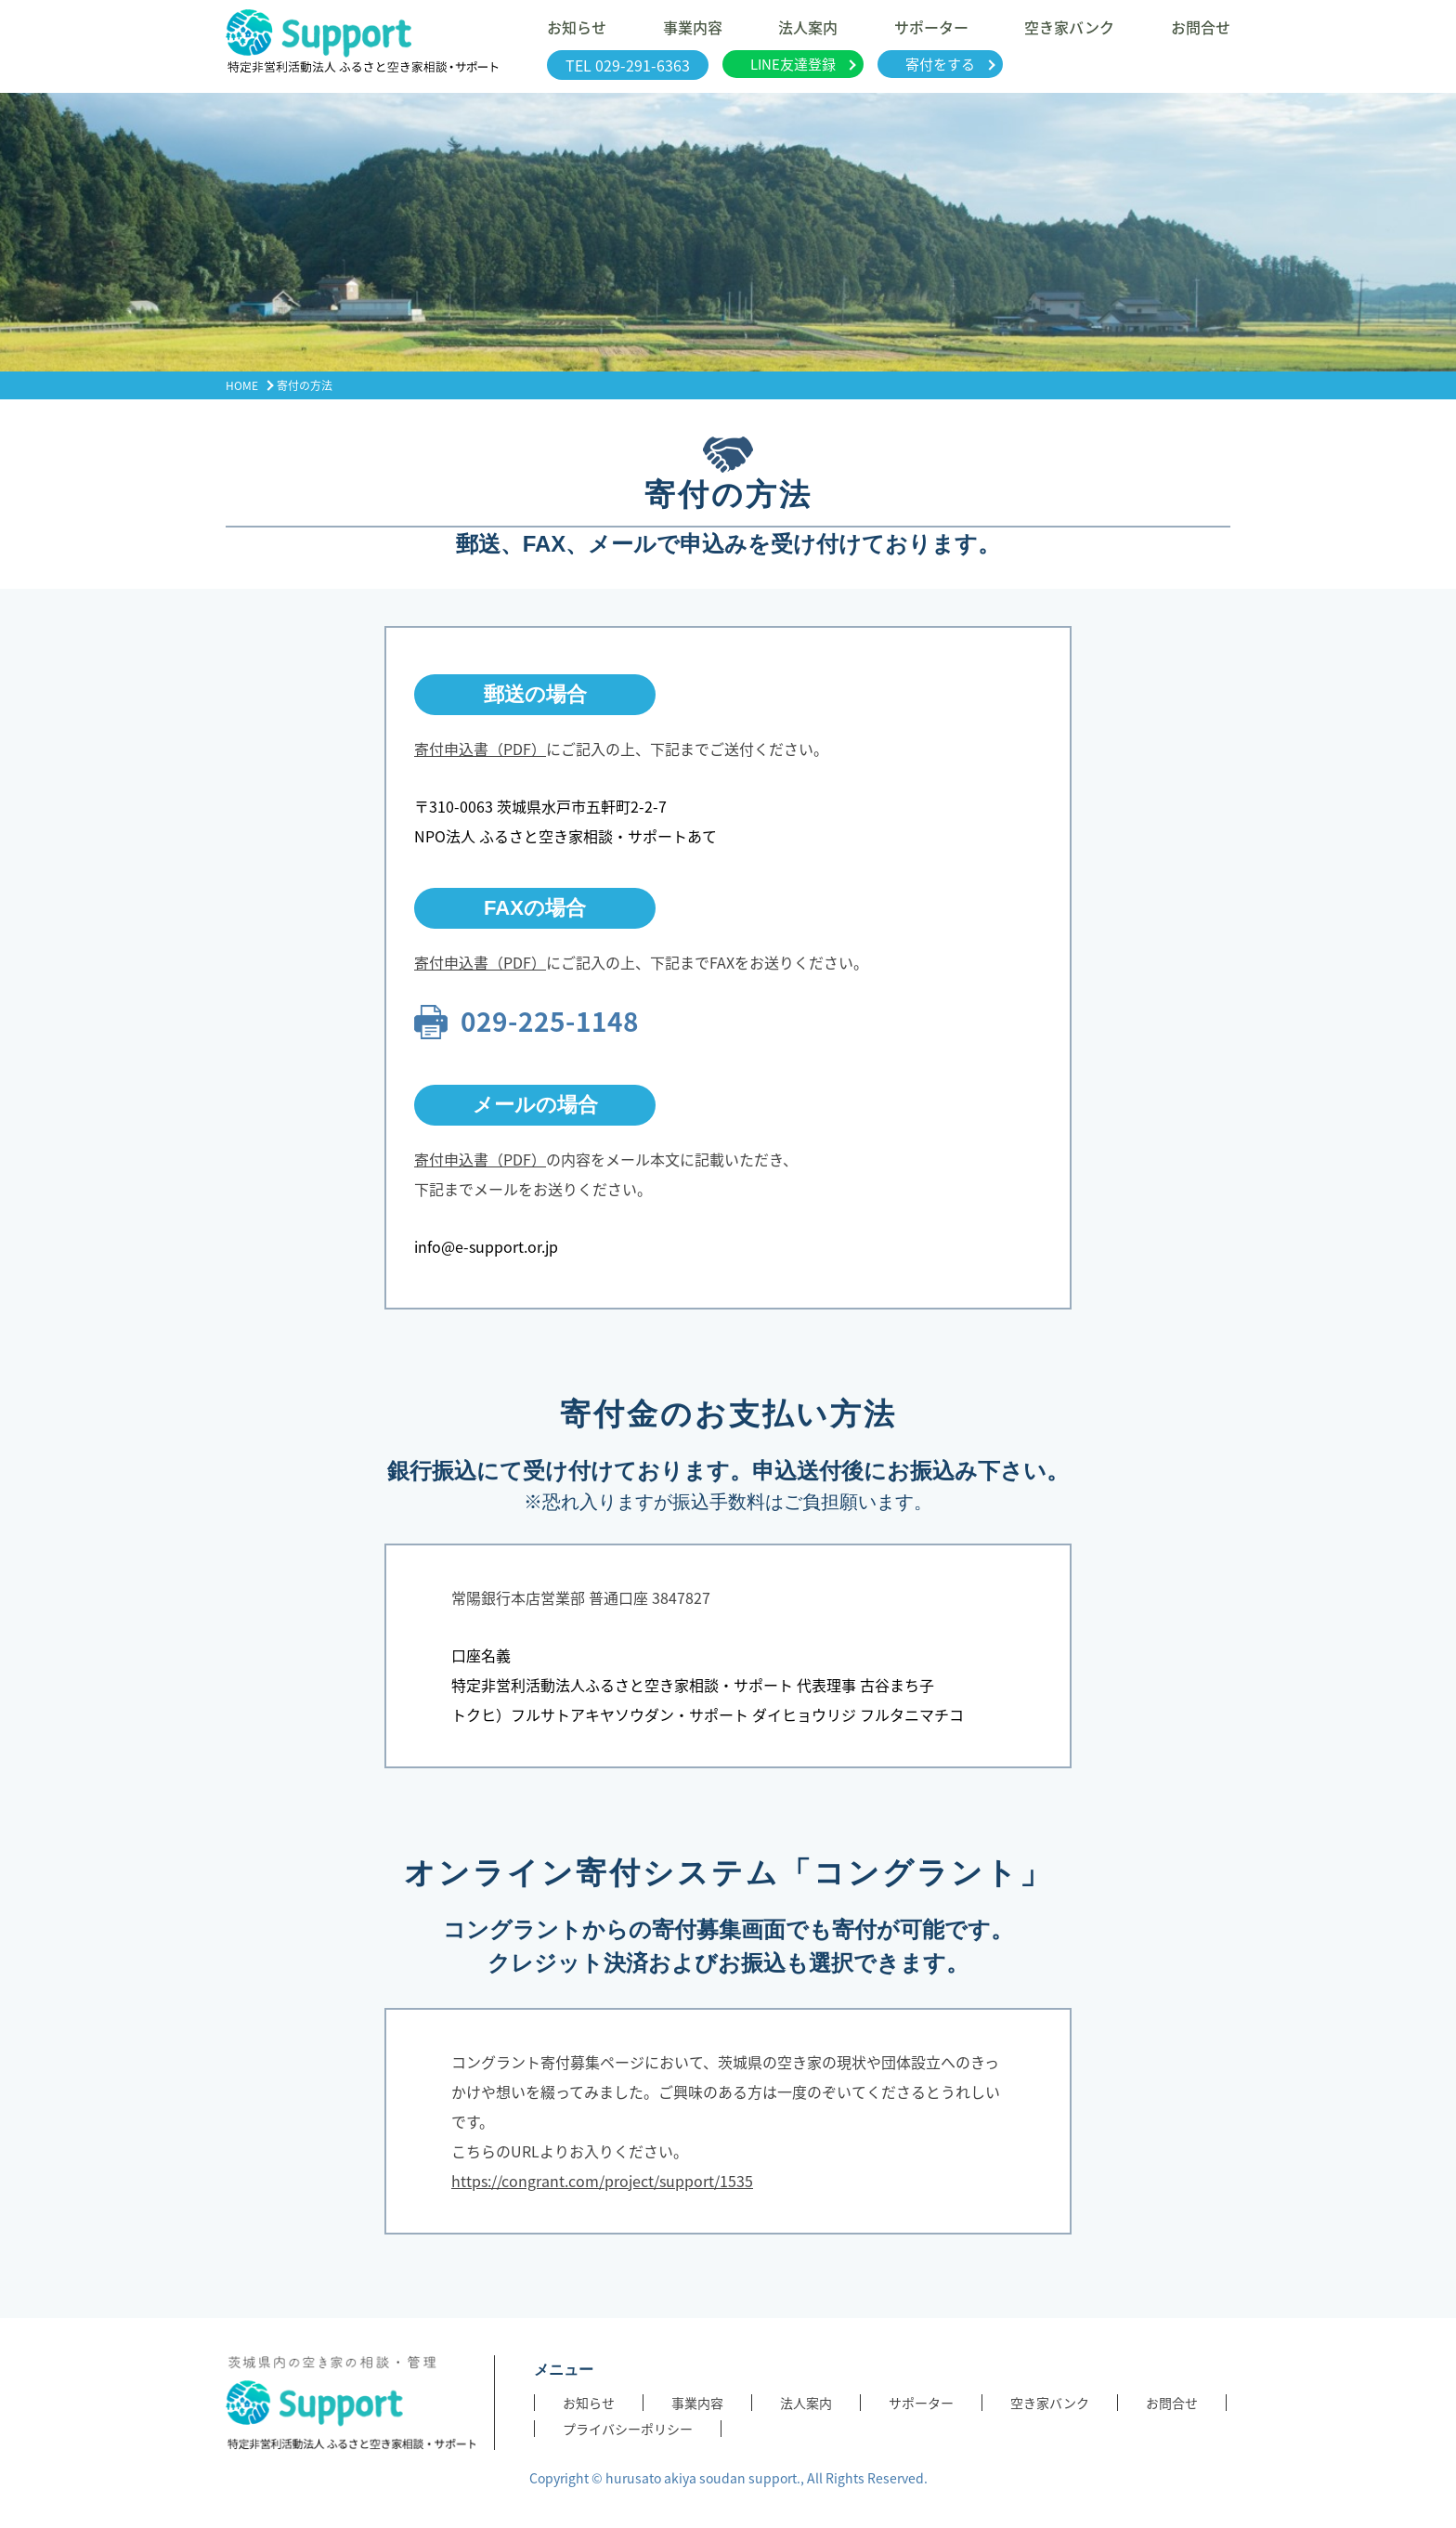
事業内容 (697, 2402)
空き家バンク (1049, 2402)
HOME (242, 385)
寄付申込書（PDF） (480, 748)
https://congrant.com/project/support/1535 (602, 2181)
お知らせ (589, 2402)
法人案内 (806, 2402)
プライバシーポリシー (628, 2428)
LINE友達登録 (793, 64)
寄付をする (940, 64)
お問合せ (1172, 2402)
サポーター (921, 2402)
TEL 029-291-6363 (628, 65)
